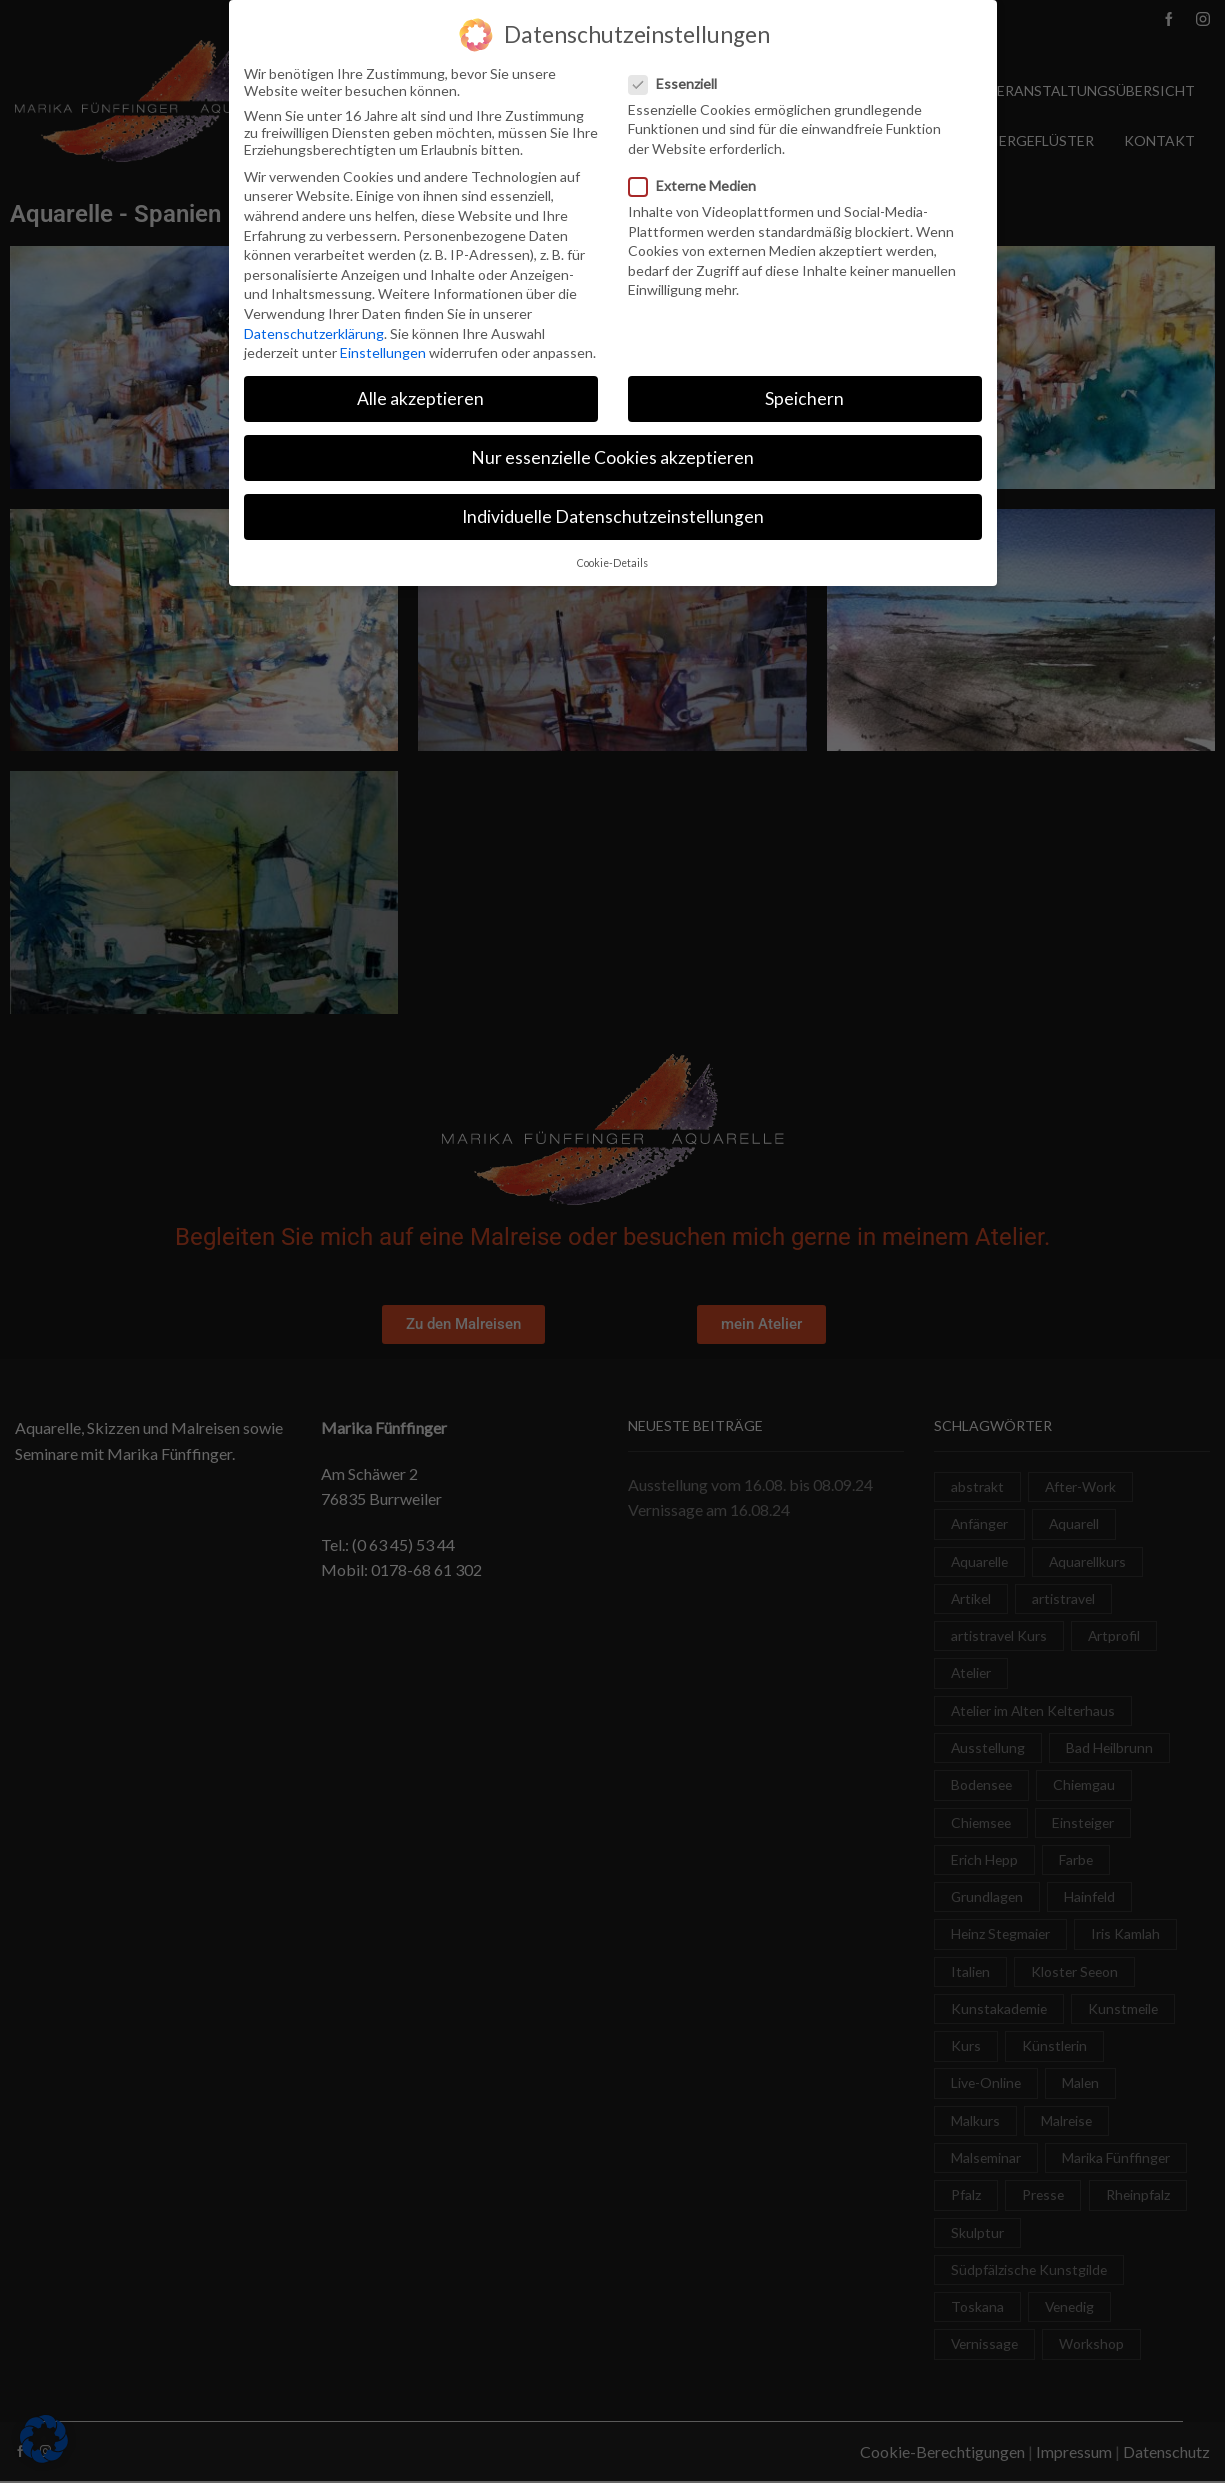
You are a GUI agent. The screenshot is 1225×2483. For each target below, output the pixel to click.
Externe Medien (698, 185)
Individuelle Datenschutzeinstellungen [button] (613, 516)
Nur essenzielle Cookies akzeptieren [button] (612, 457)
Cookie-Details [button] (612, 563)
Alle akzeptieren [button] (420, 398)
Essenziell (679, 83)
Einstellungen (383, 352)
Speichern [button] (804, 398)
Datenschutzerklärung (314, 333)
